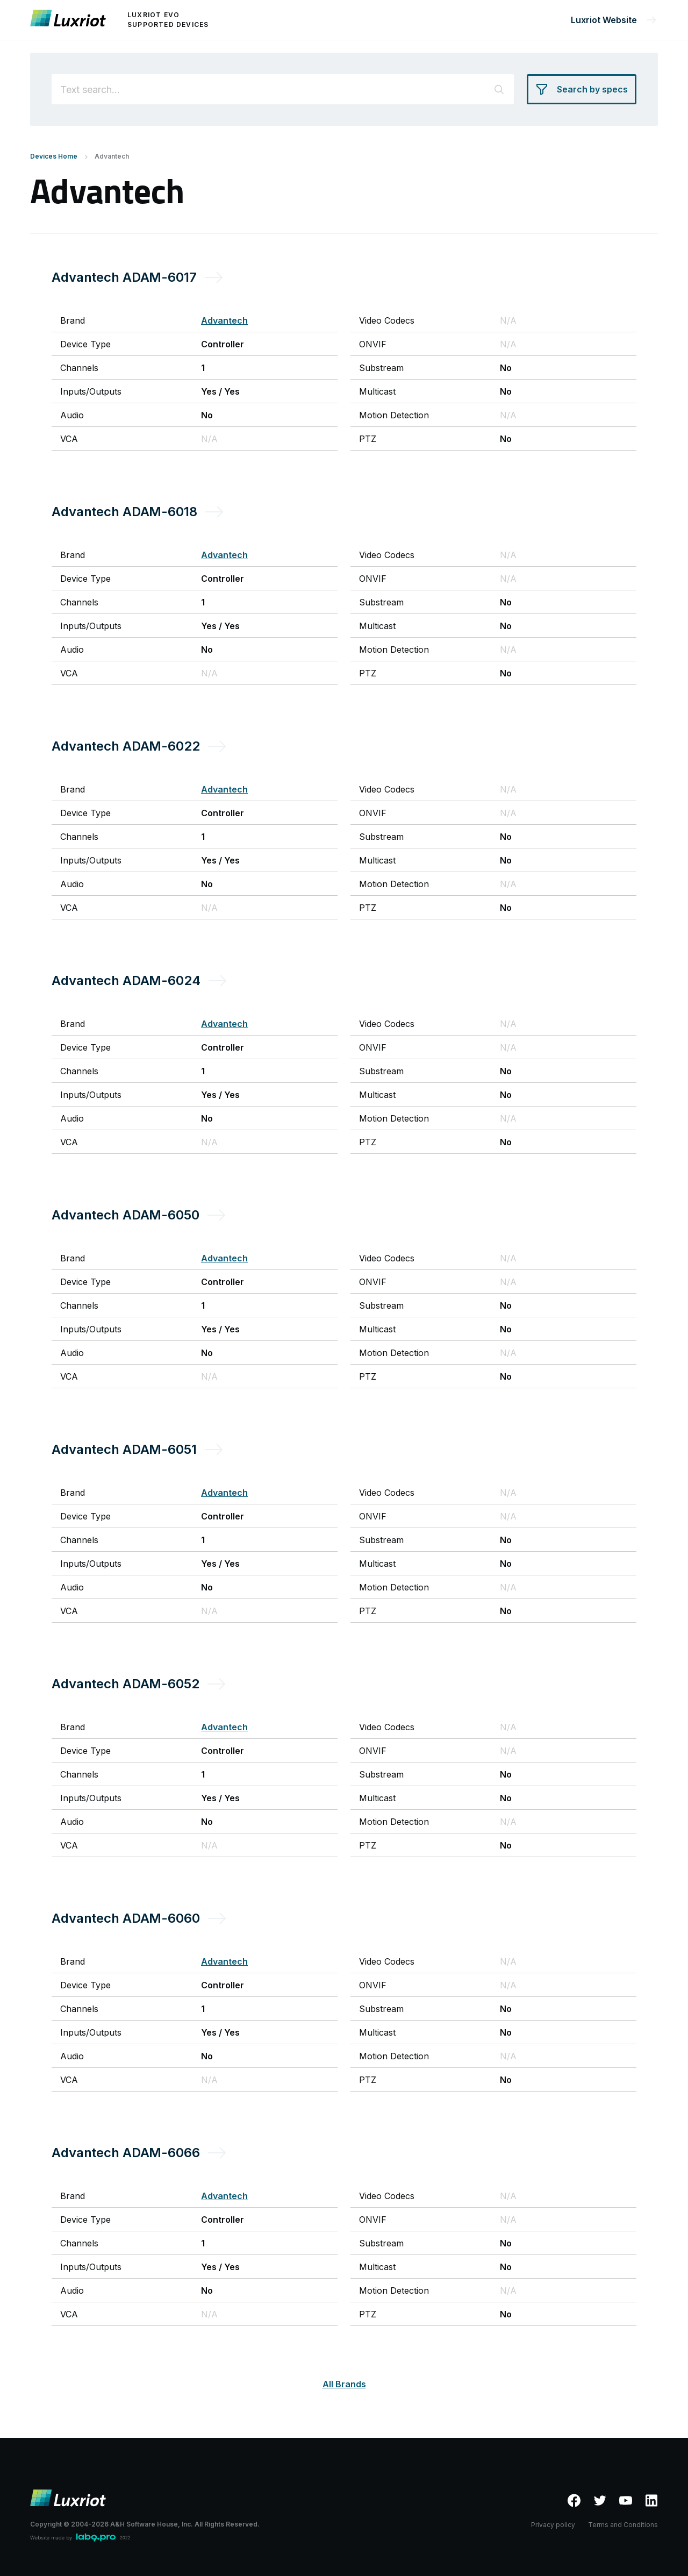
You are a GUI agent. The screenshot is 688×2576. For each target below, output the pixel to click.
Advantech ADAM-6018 (124, 511)
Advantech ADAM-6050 (125, 1215)
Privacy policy (553, 2525)
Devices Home (53, 156)
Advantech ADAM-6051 (124, 1449)
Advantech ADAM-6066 (126, 2152)
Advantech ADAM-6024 (126, 980)
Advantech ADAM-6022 (126, 746)
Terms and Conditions (623, 2525)
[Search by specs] (581, 89)
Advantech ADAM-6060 (126, 1918)
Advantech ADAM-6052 (125, 1684)
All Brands (344, 2384)
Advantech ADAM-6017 (124, 277)
